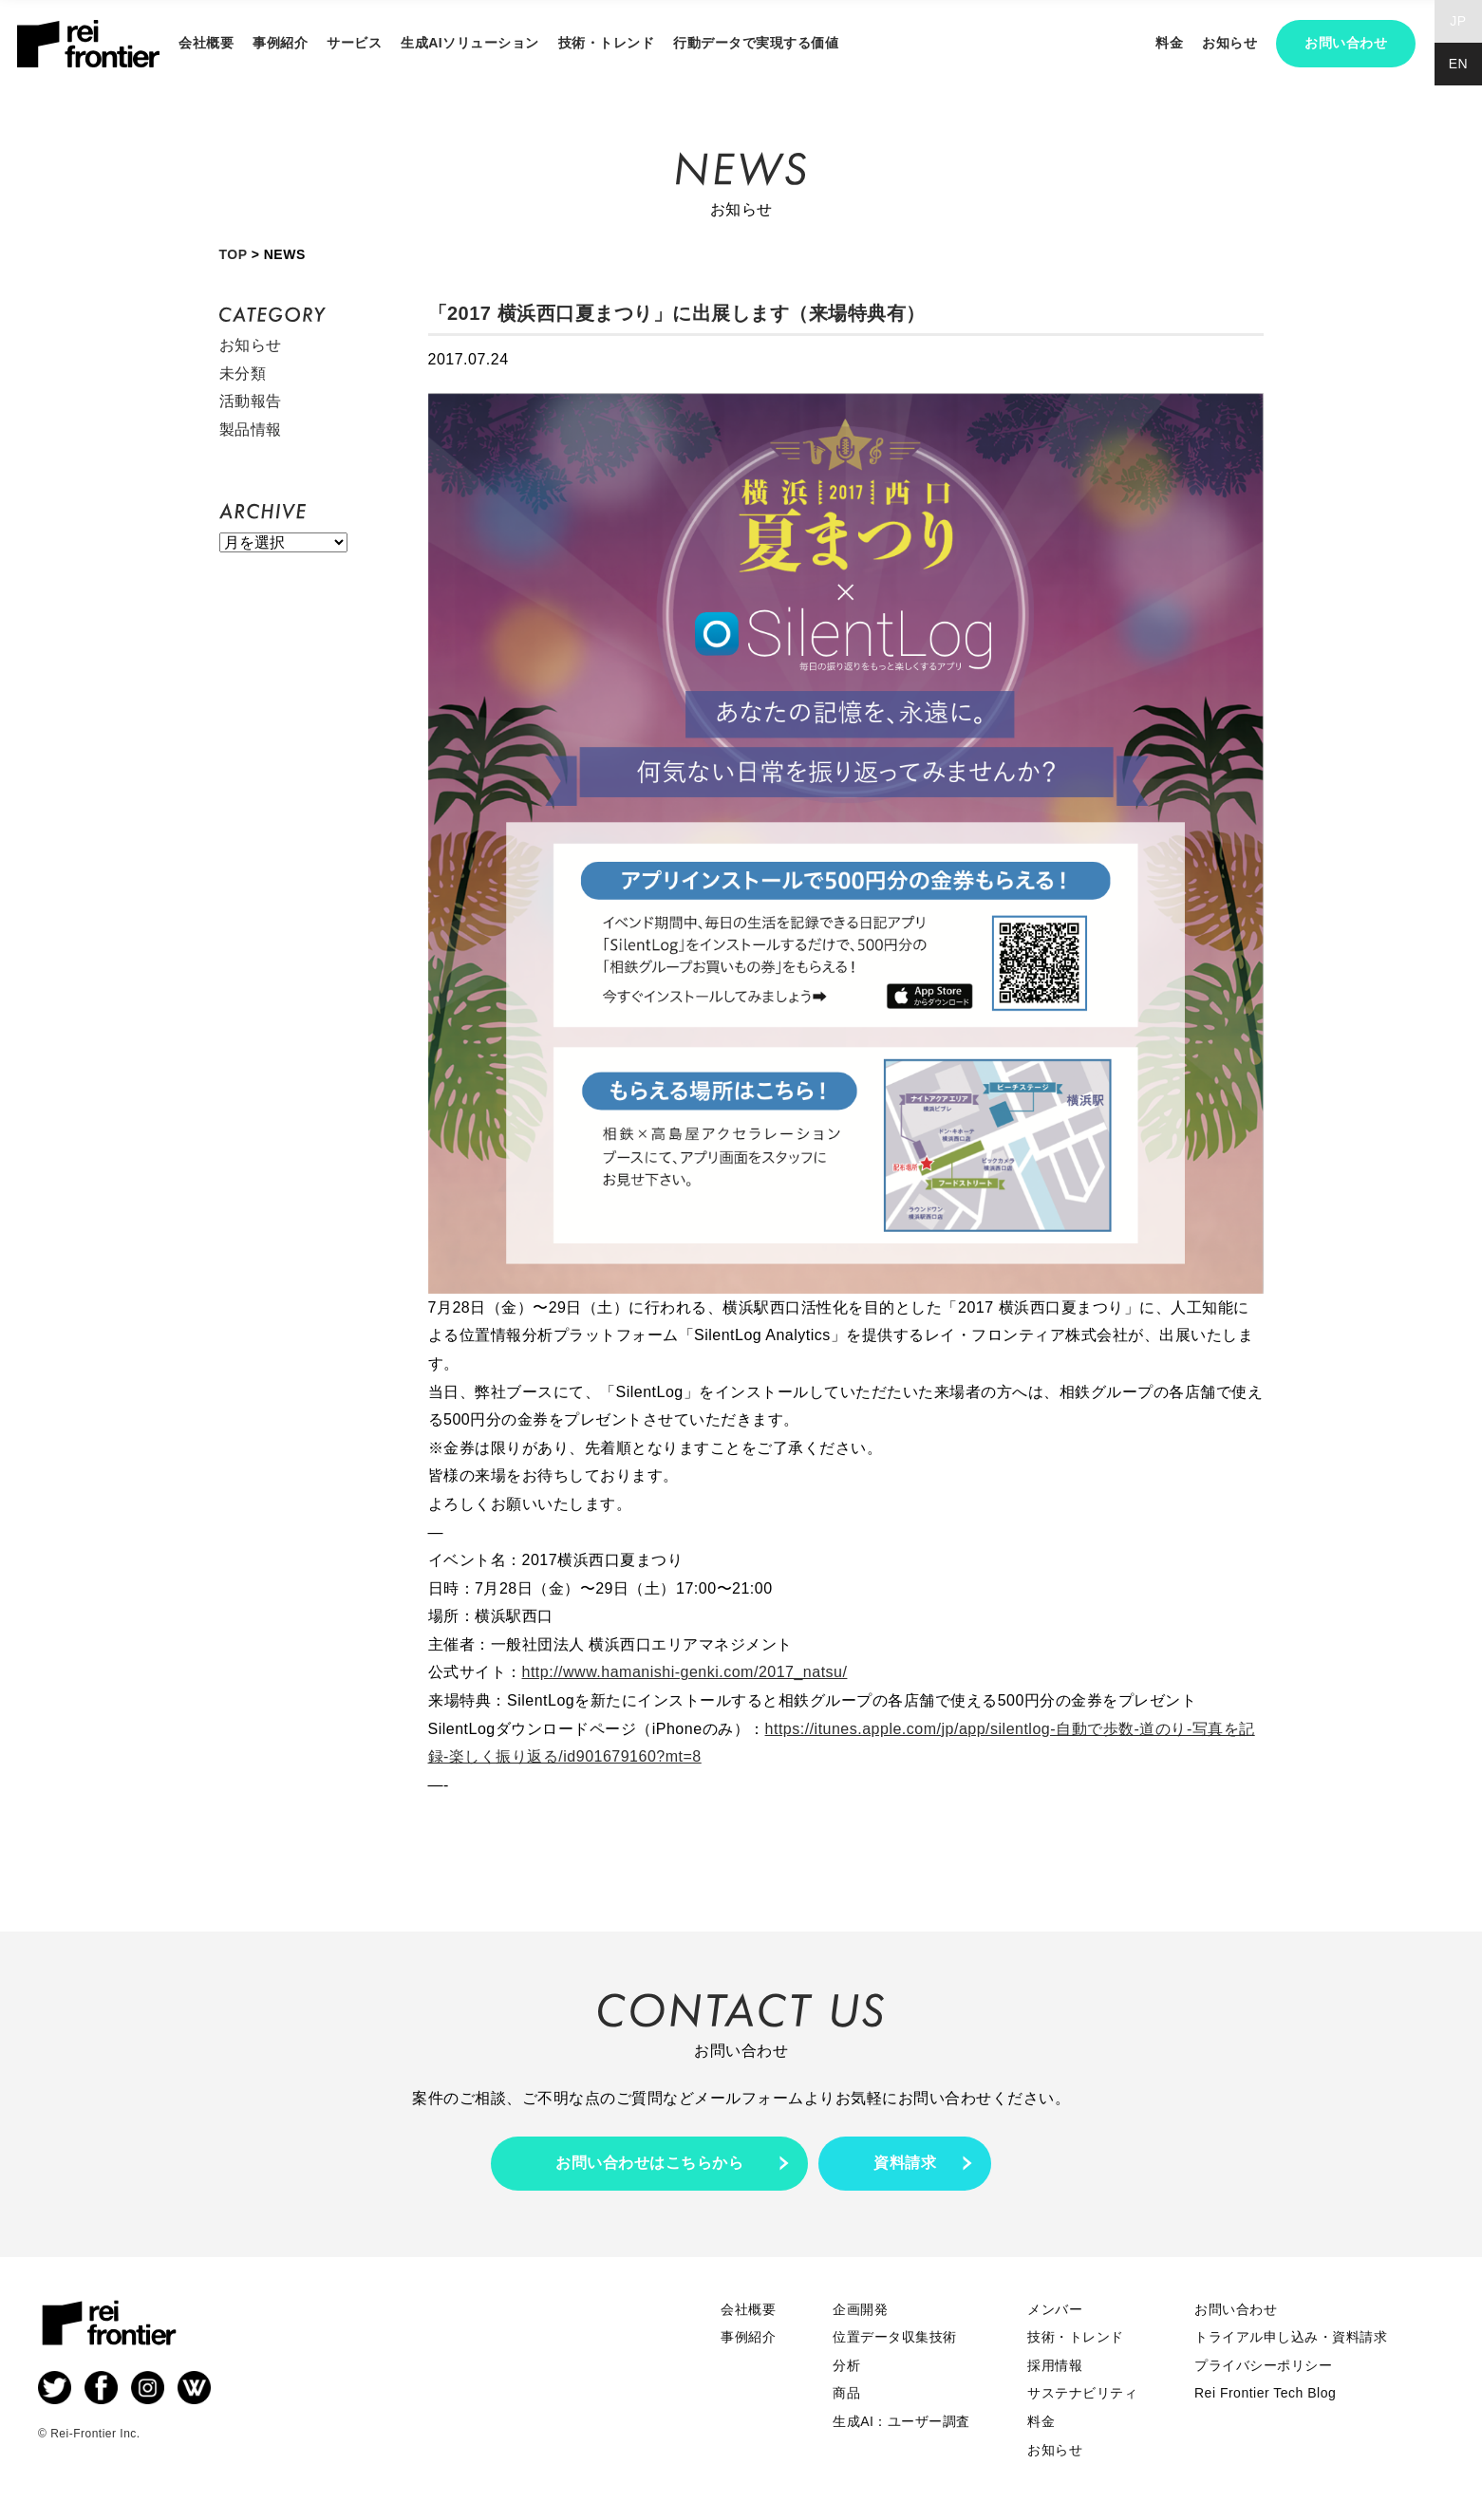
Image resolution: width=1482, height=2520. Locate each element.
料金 (1169, 42)
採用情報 (1054, 2365)
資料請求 (904, 2163)
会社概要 (206, 42)
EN (1458, 63)
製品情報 (250, 429)
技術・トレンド (606, 42)
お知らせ (1229, 42)
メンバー (1054, 2309)
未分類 (243, 373)
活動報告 (250, 401)
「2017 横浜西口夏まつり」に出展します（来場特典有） (677, 313)
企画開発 (860, 2309)
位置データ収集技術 (895, 2336)
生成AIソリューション (470, 42)
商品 (846, 2392)
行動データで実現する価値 (755, 42)
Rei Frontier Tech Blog (1265, 2392)
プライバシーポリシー (1263, 2365)
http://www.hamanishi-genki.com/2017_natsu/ (685, 1672)
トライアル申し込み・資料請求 (1290, 2336)
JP (1458, 20)
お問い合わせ (1345, 42)
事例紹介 (280, 42)
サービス (354, 42)
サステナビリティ (1082, 2392)
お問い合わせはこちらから (649, 2163)
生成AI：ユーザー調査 (901, 2421)
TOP (233, 254)
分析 (846, 2365)
